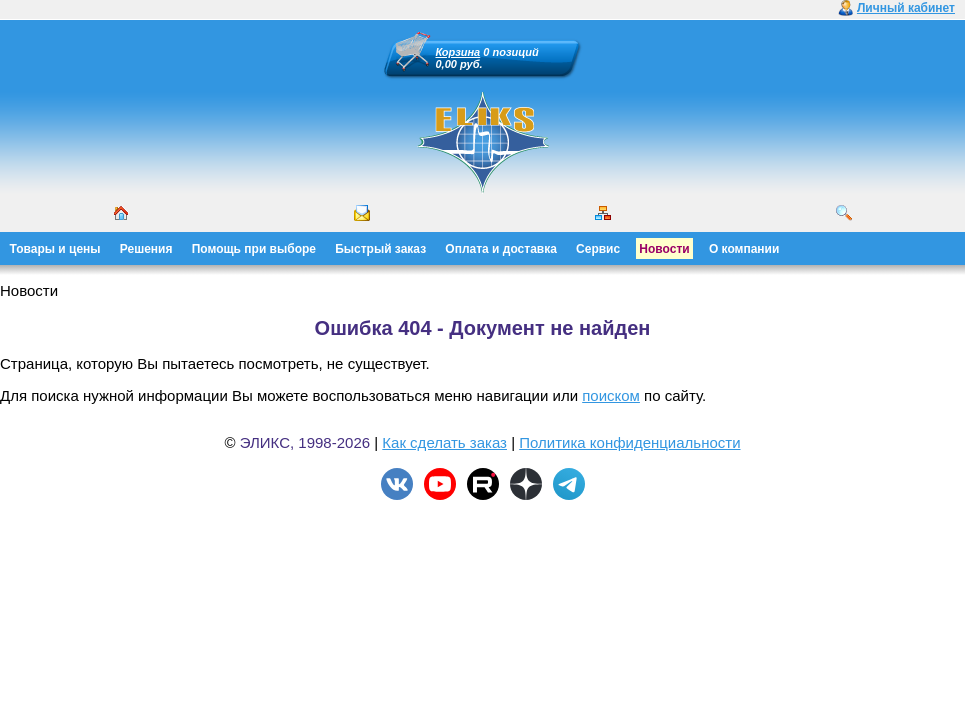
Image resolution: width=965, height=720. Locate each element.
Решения (146, 249)
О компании (744, 249)
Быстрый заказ (380, 249)
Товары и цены (55, 249)
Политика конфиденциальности (629, 442)
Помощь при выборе (254, 249)
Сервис (598, 249)
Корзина (458, 52)
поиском (611, 395)
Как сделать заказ (444, 442)
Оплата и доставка (501, 249)
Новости (664, 249)
